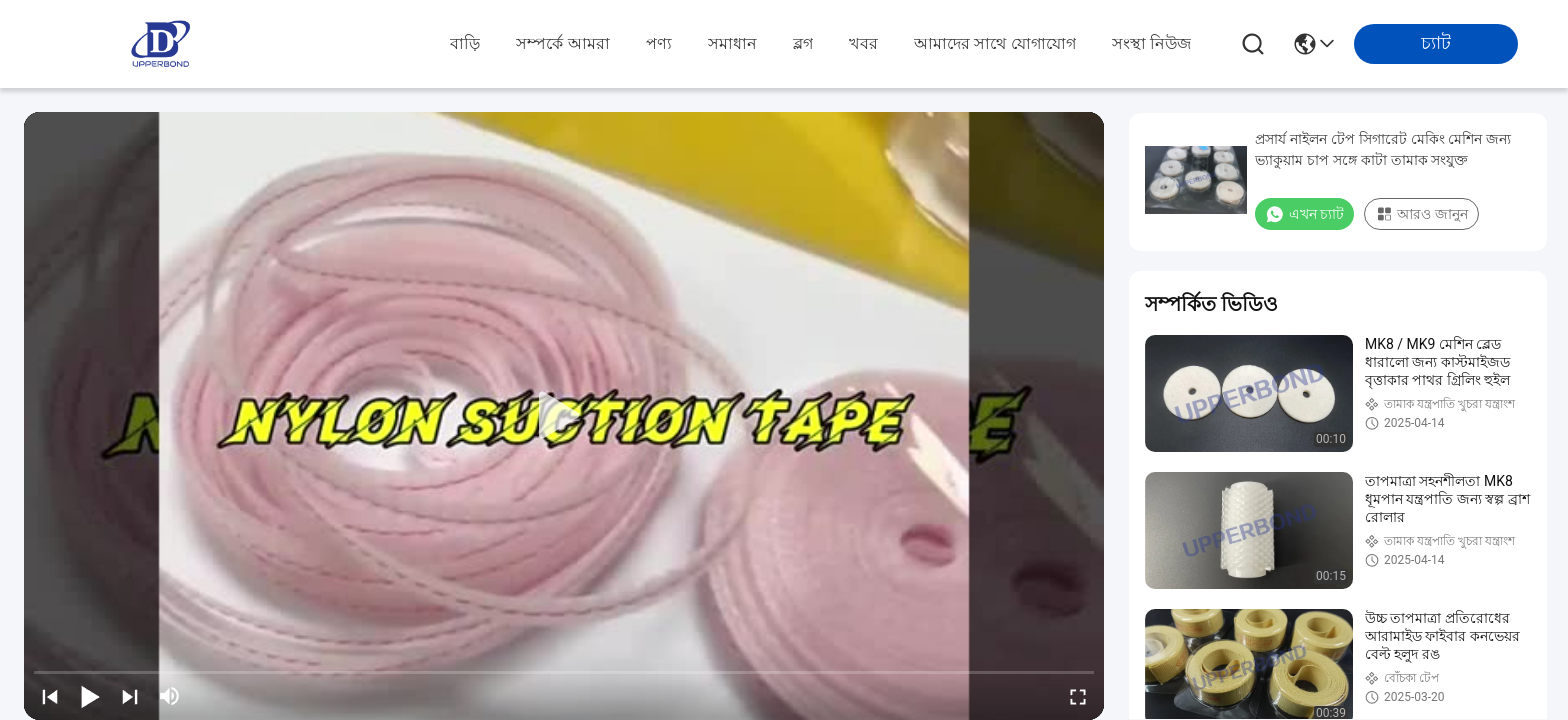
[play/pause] (90, 696)
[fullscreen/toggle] (1078, 696)
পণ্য (659, 43)
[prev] (50, 696)
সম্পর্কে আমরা (562, 43)
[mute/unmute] (170, 696)
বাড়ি (465, 43)
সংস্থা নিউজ (1151, 43)
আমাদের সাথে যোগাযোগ (995, 43)
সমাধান (732, 43)
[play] (564, 416)
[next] (130, 696)
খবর (863, 43)
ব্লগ (803, 43)
